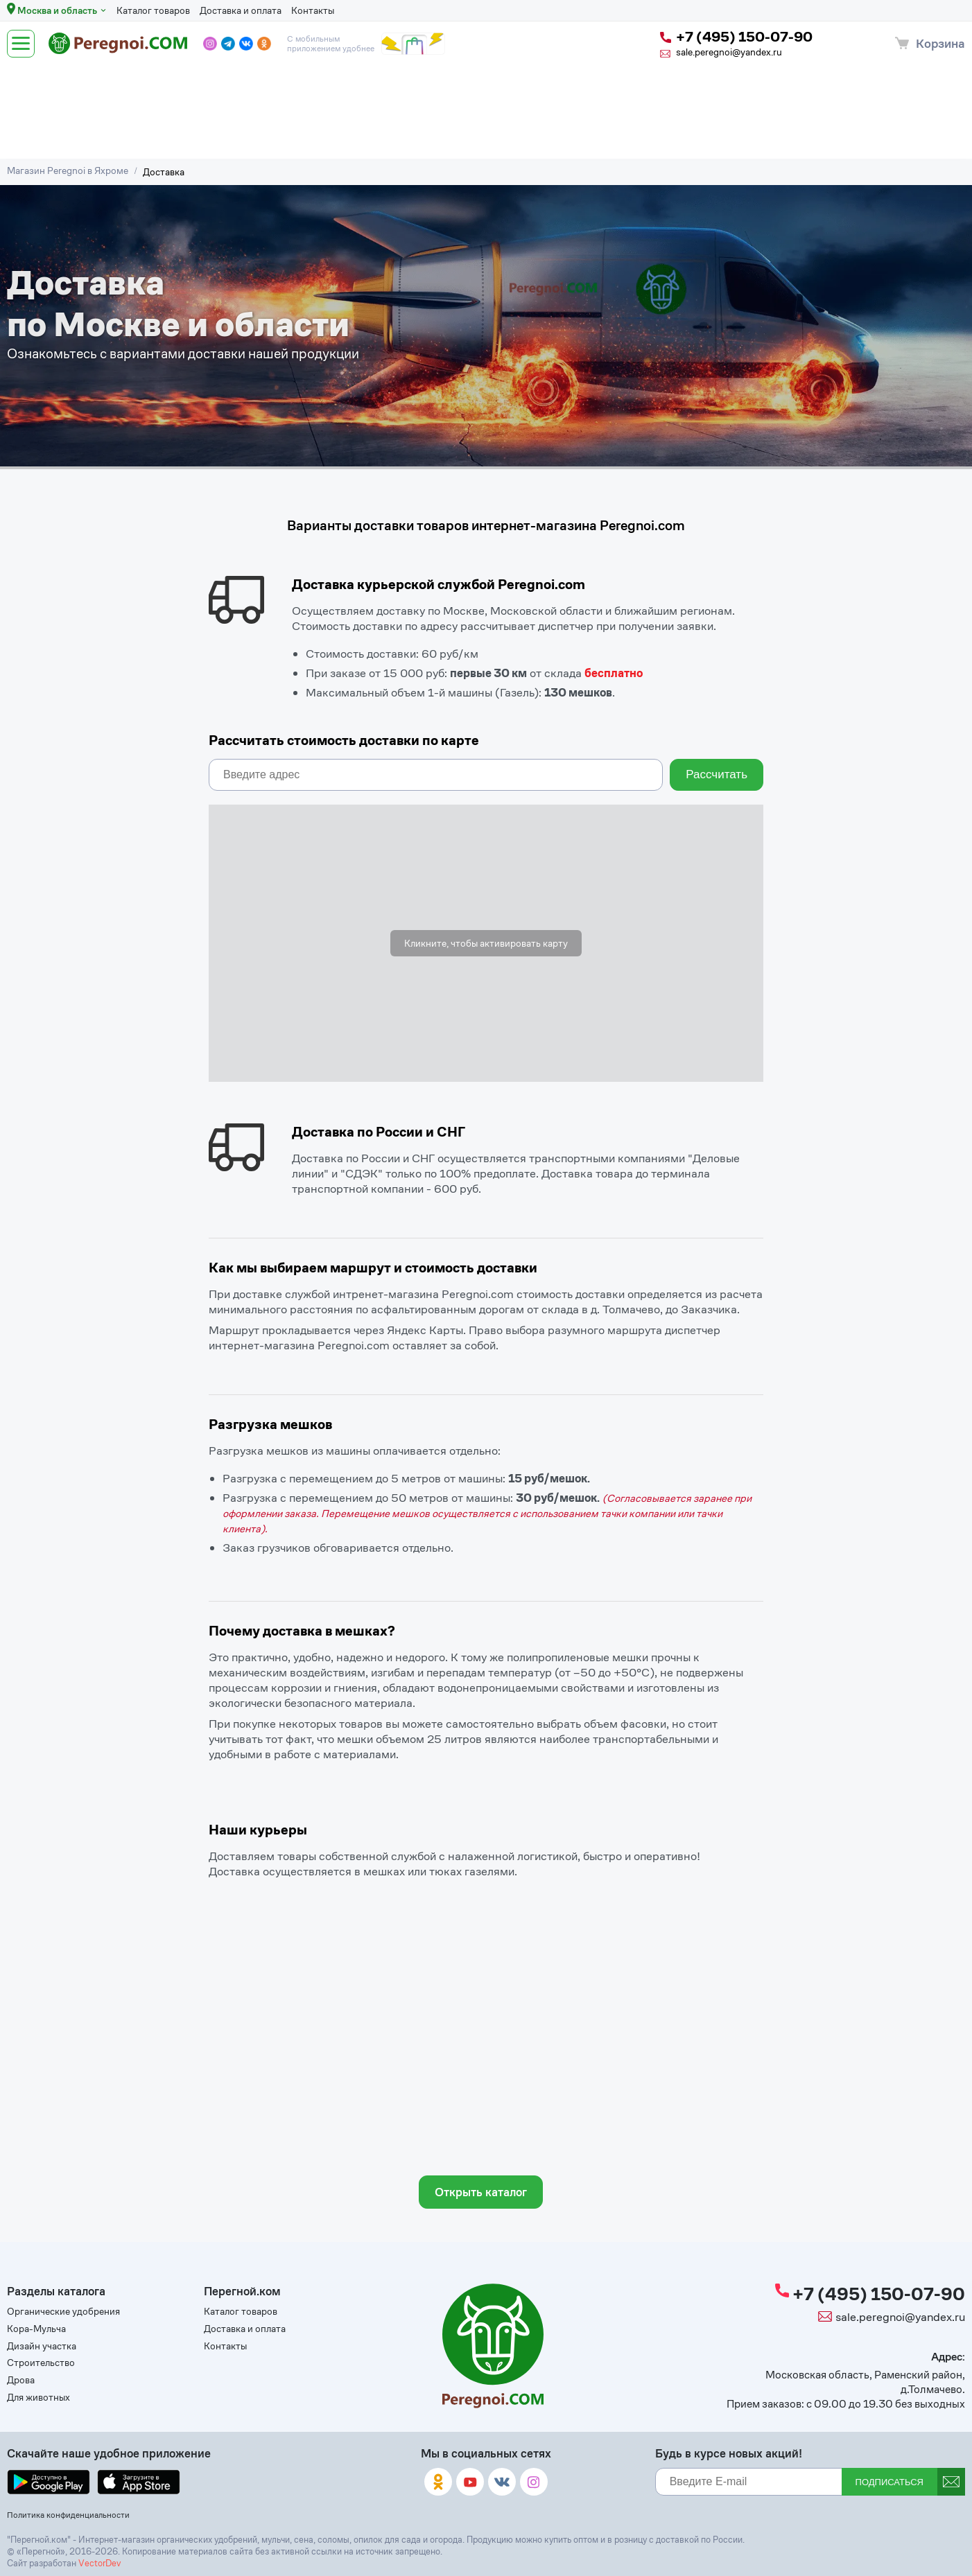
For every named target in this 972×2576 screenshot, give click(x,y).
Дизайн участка (41, 2346)
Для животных (38, 2397)
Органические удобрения (63, 2311)
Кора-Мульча (36, 2329)
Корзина (940, 43)
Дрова (21, 2380)
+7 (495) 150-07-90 (736, 37)
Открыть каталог (481, 2192)
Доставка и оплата (240, 10)
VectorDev (99, 2563)
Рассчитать (716, 774)
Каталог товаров (153, 10)
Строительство (41, 2363)
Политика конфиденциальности (68, 2514)
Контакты (312, 10)
